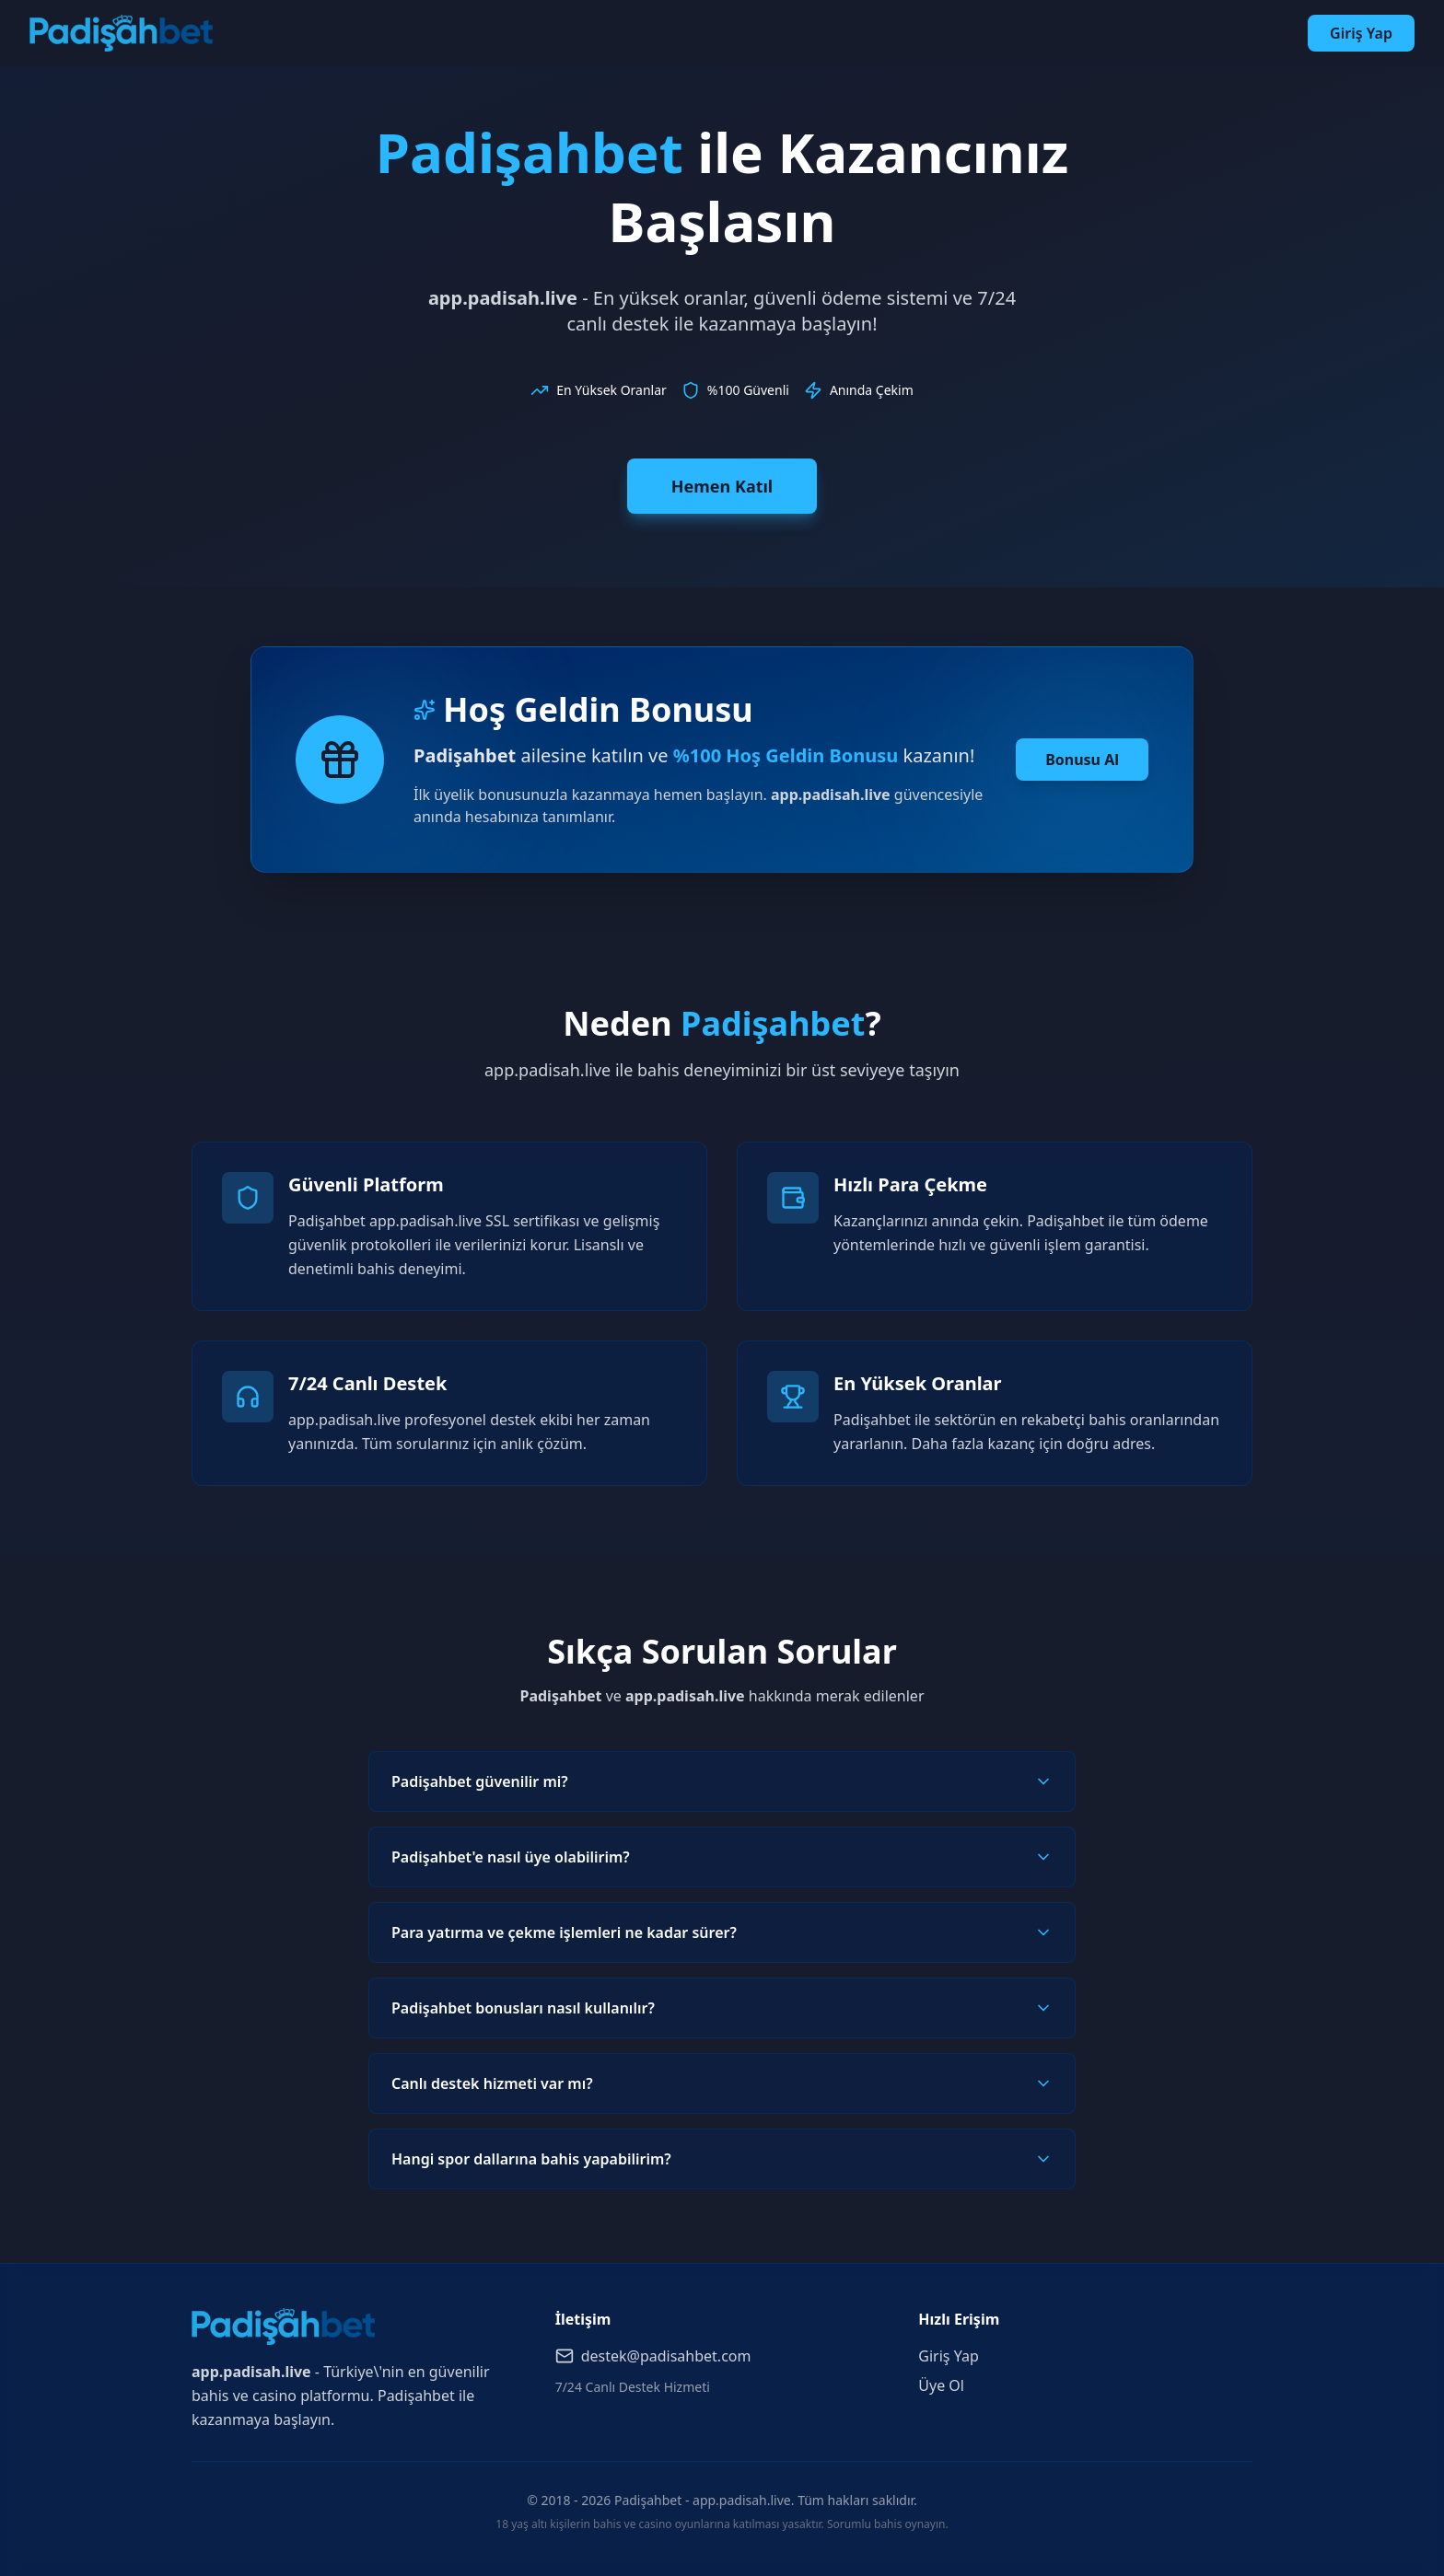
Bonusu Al (1082, 759)
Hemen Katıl (722, 486)
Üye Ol (941, 2385)
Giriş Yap (1361, 33)
